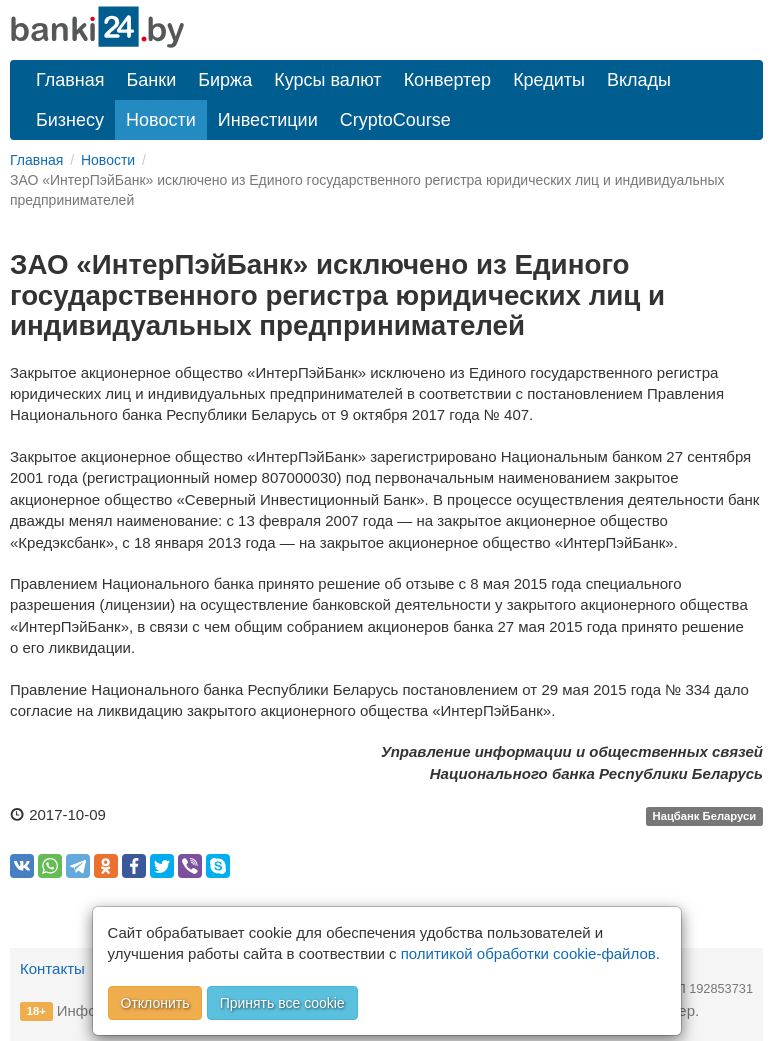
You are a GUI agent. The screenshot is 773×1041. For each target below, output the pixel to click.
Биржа (225, 80)
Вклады (639, 80)
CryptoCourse (395, 120)
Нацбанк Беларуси (705, 816)
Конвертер (448, 80)
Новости (161, 120)
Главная (70, 80)
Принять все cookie (282, 1003)
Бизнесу (70, 120)
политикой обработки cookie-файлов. (530, 953)
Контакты (52, 968)
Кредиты (549, 80)
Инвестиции (268, 120)
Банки (152, 80)
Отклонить (155, 1003)
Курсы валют (327, 80)
